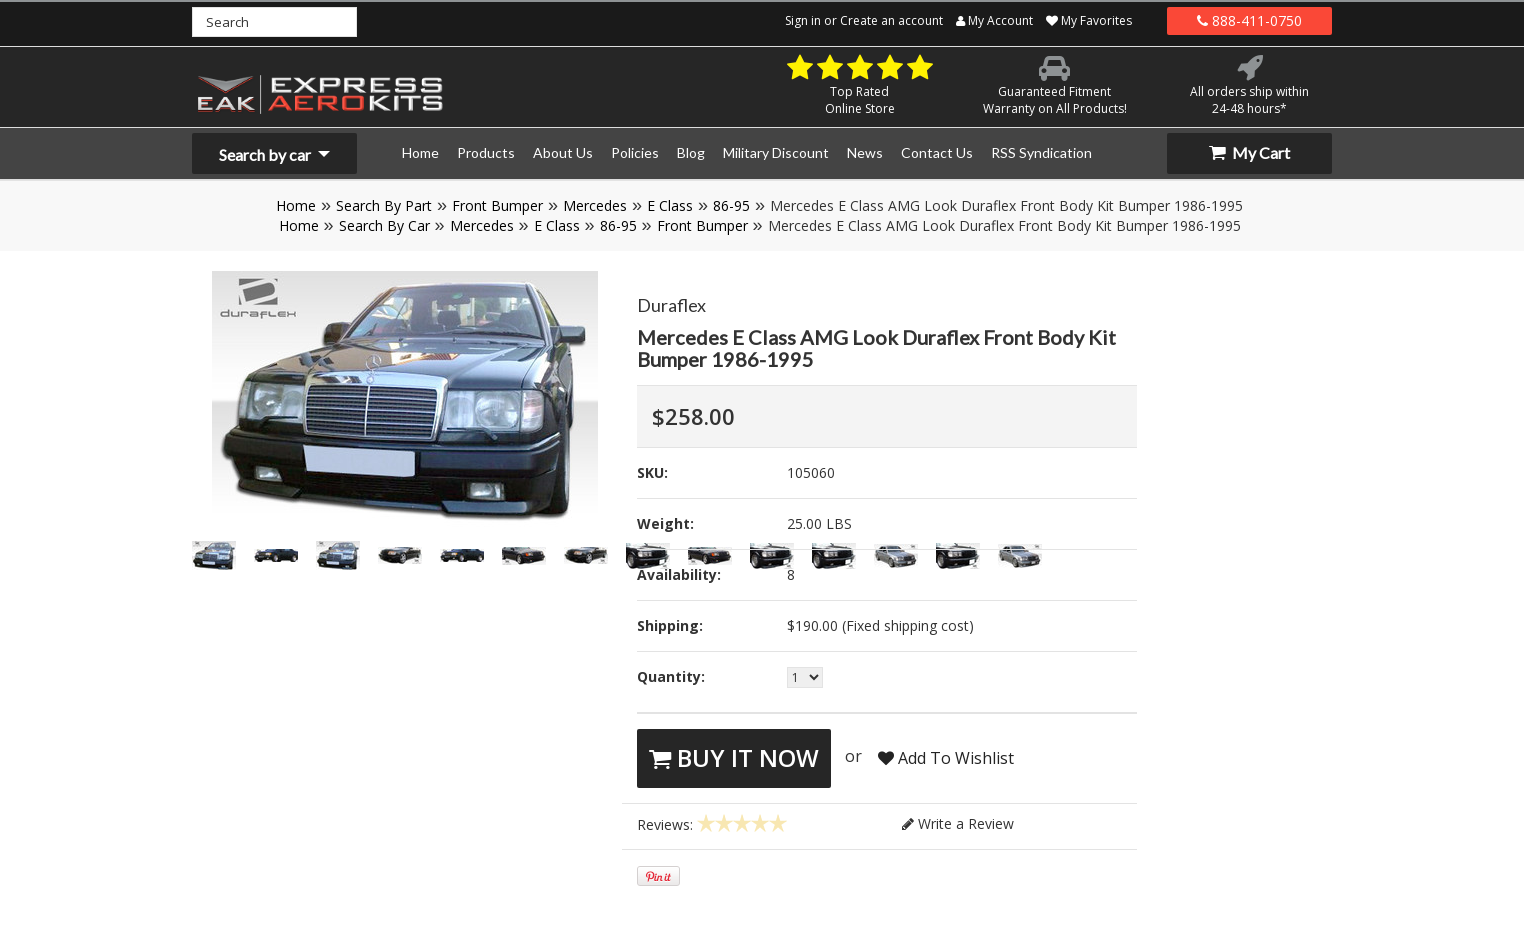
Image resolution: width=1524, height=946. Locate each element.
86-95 (731, 205)
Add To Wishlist (946, 758)
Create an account (891, 20)
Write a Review (958, 823)
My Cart (1249, 152)
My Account (994, 20)
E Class (670, 205)
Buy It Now (734, 757)
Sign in (803, 20)
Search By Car (384, 225)
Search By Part (384, 205)
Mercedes (595, 205)
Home (296, 205)
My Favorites (1089, 20)
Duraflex (671, 305)
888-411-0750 (1249, 20)
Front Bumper (497, 205)
